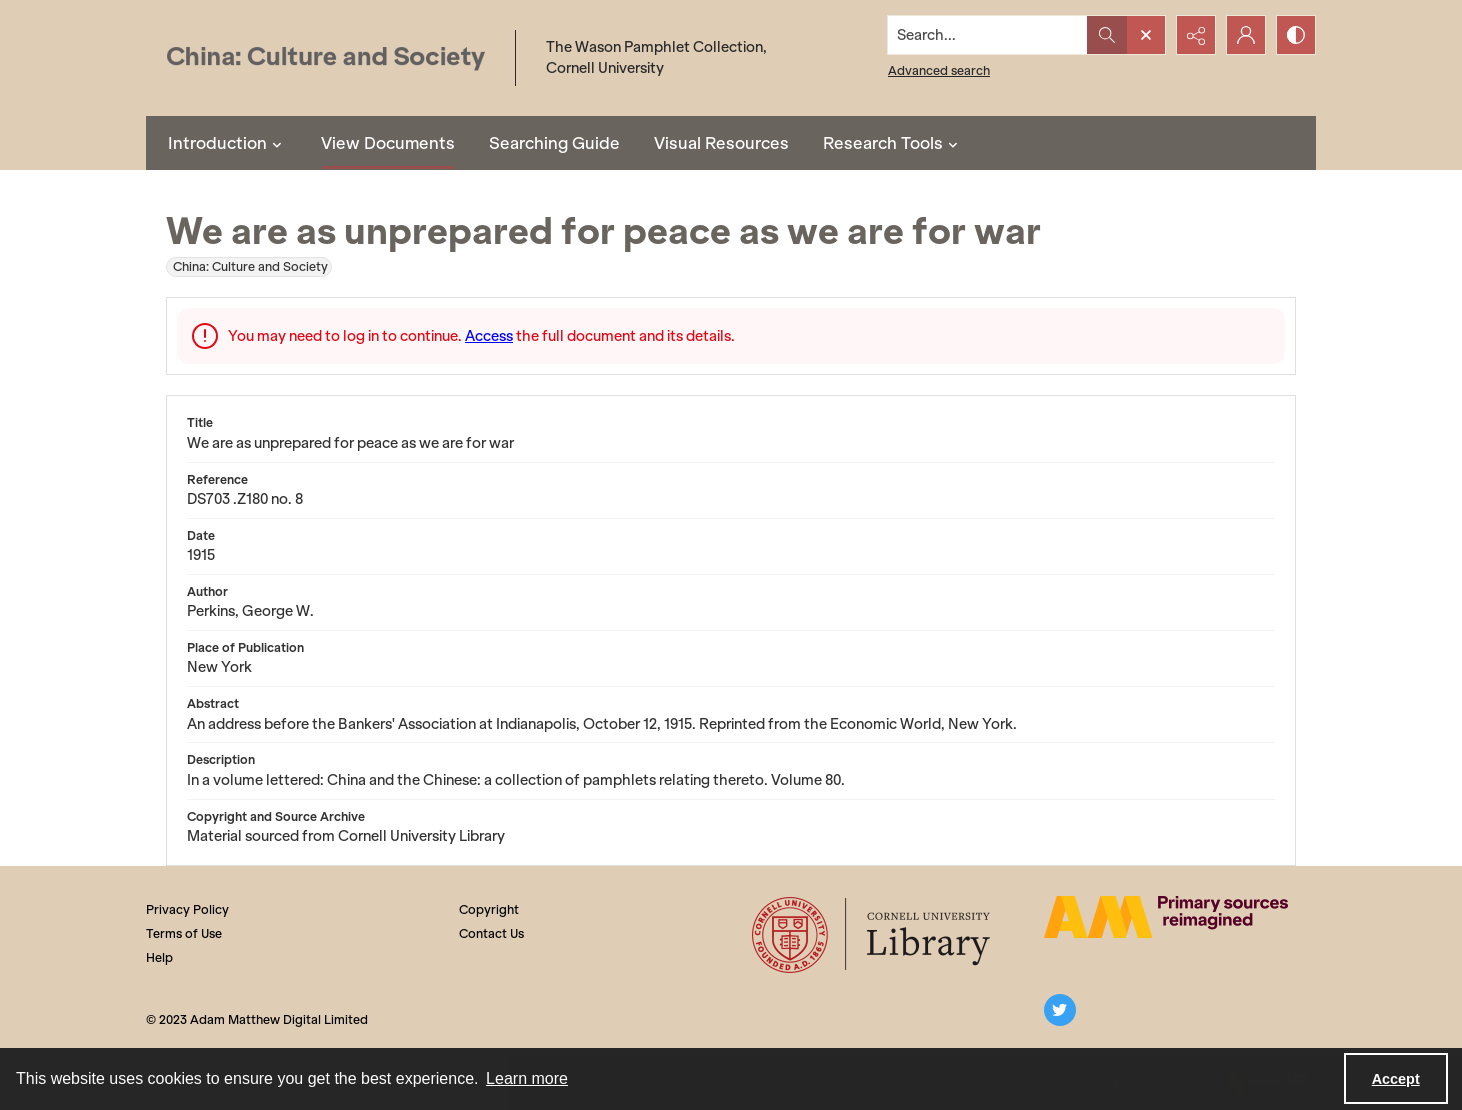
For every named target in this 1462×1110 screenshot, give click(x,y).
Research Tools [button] (893, 143)
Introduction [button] (227, 143)
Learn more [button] (527, 1078)
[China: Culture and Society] (325, 58)
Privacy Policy (187, 909)
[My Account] (1246, 35)
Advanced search (939, 70)
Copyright (489, 909)
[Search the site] (988, 35)
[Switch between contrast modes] (1296, 35)
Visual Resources (721, 143)
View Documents (388, 143)
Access (489, 336)
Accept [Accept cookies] (1396, 1079)
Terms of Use (184, 933)
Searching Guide (554, 143)
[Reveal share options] (1196, 35)
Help (159, 957)
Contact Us (491, 933)
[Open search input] (1146, 35)
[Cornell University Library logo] (872, 935)
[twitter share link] (1060, 1010)
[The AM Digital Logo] (1166, 917)
